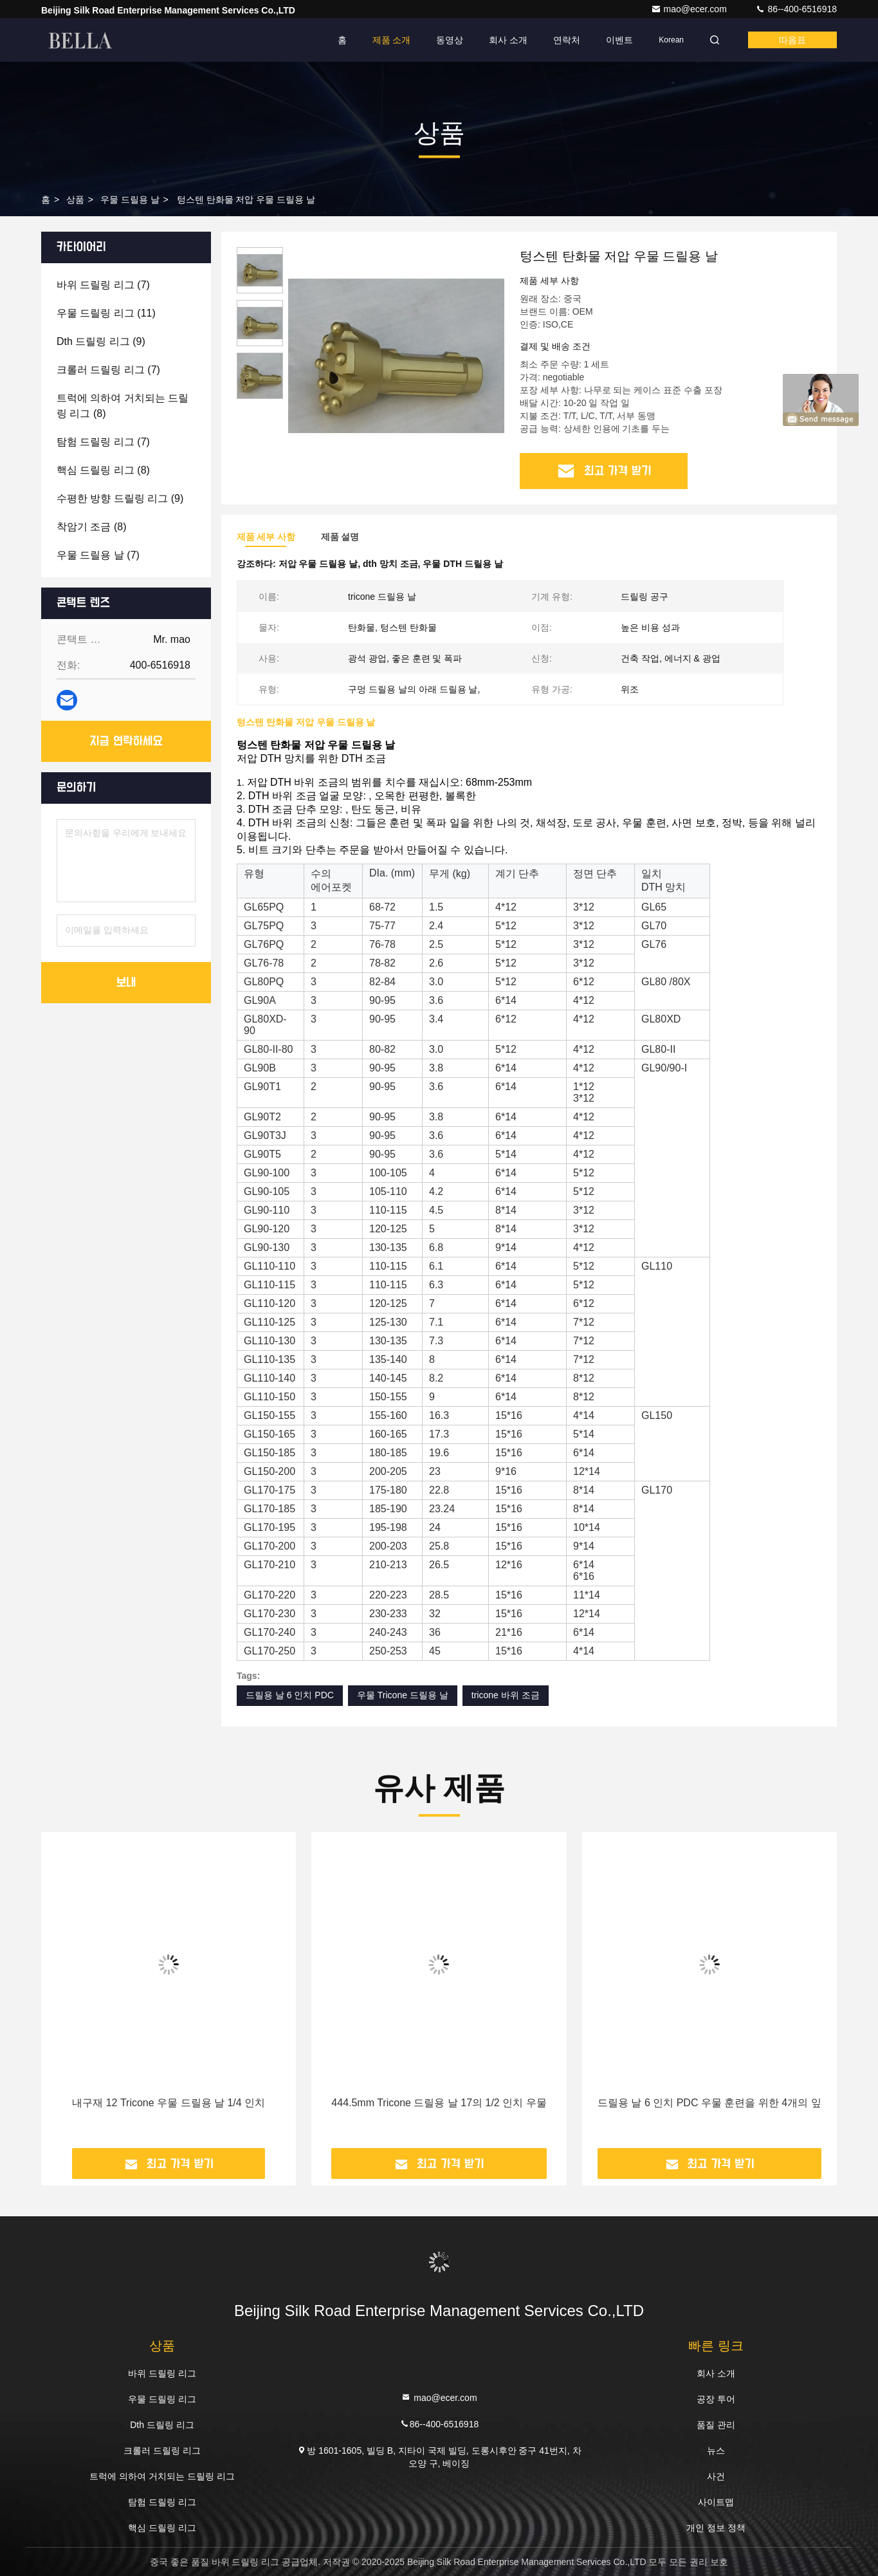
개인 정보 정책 (715, 2528)
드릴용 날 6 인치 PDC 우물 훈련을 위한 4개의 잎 (709, 2102)
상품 (75, 199)
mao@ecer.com (690, 9)
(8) (122, 406)
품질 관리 (716, 2425)
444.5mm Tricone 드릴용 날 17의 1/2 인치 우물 (438, 2102)
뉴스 (716, 2450)
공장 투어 (716, 2399)
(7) (103, 284)
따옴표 (792, 40)
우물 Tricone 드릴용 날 (402, 1695)
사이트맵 (716, 2502)
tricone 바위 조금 (505, 1695)
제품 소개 (391, 40)
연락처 (566, 40)
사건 (716, 2476)
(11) (106, 313)
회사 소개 (508, 40)
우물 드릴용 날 (130, 199)
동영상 (449, 40)
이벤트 (619, 40)
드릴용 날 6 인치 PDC (290, 1695)
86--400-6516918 (796, 9)
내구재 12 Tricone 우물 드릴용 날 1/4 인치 (168, 2102)
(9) (101, 341)
